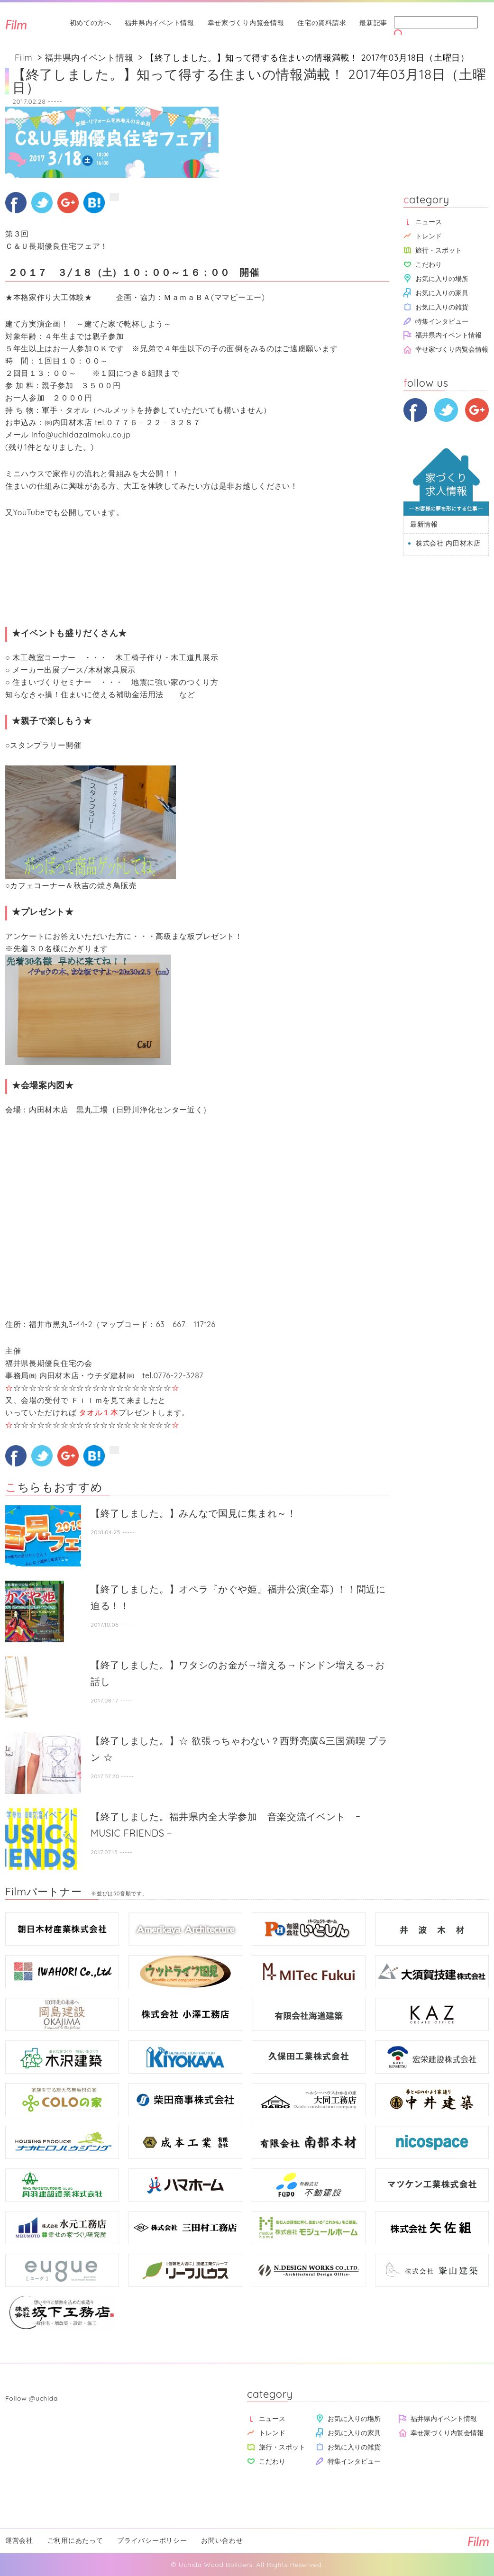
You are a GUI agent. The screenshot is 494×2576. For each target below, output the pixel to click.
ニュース (428, 222)
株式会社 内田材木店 (448, 543)
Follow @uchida (31, 2398)
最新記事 (373, 22)
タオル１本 (98, 1412)
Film (23, 57)
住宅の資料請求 (321, 22)
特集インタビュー (441, 321)
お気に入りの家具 (441, 293)
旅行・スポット (438, 250)
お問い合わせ (222, 2540)
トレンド (428, 236)
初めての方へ (90, 22)
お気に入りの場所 (441, 278)
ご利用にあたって (75, 2540)
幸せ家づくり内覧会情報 (246, 22)
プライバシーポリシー (152, 2540)
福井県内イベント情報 (159, 22)
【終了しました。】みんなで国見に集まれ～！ (194, 1513)
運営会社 (19, 2540)
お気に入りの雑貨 (441, 307)
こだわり (428, 264)
